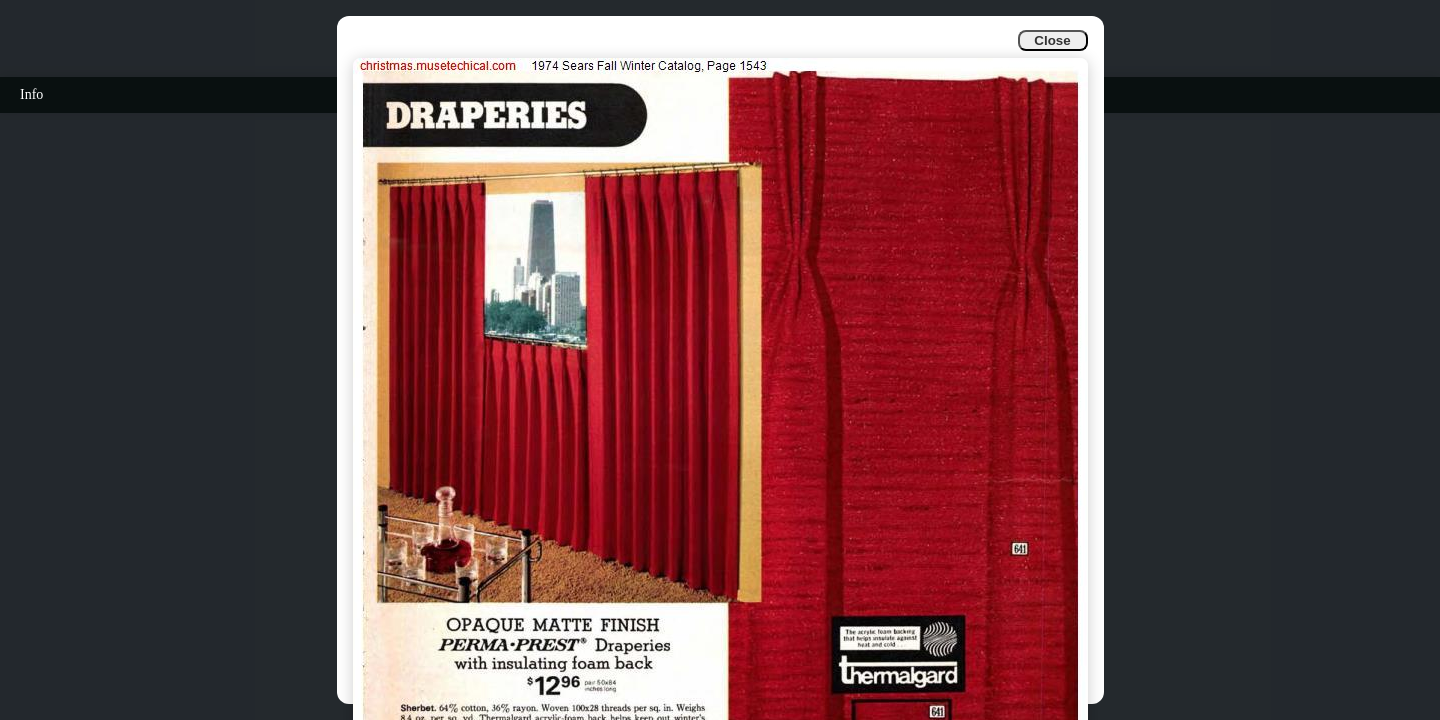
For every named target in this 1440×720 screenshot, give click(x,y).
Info (31, 94)
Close (1052, 40)
